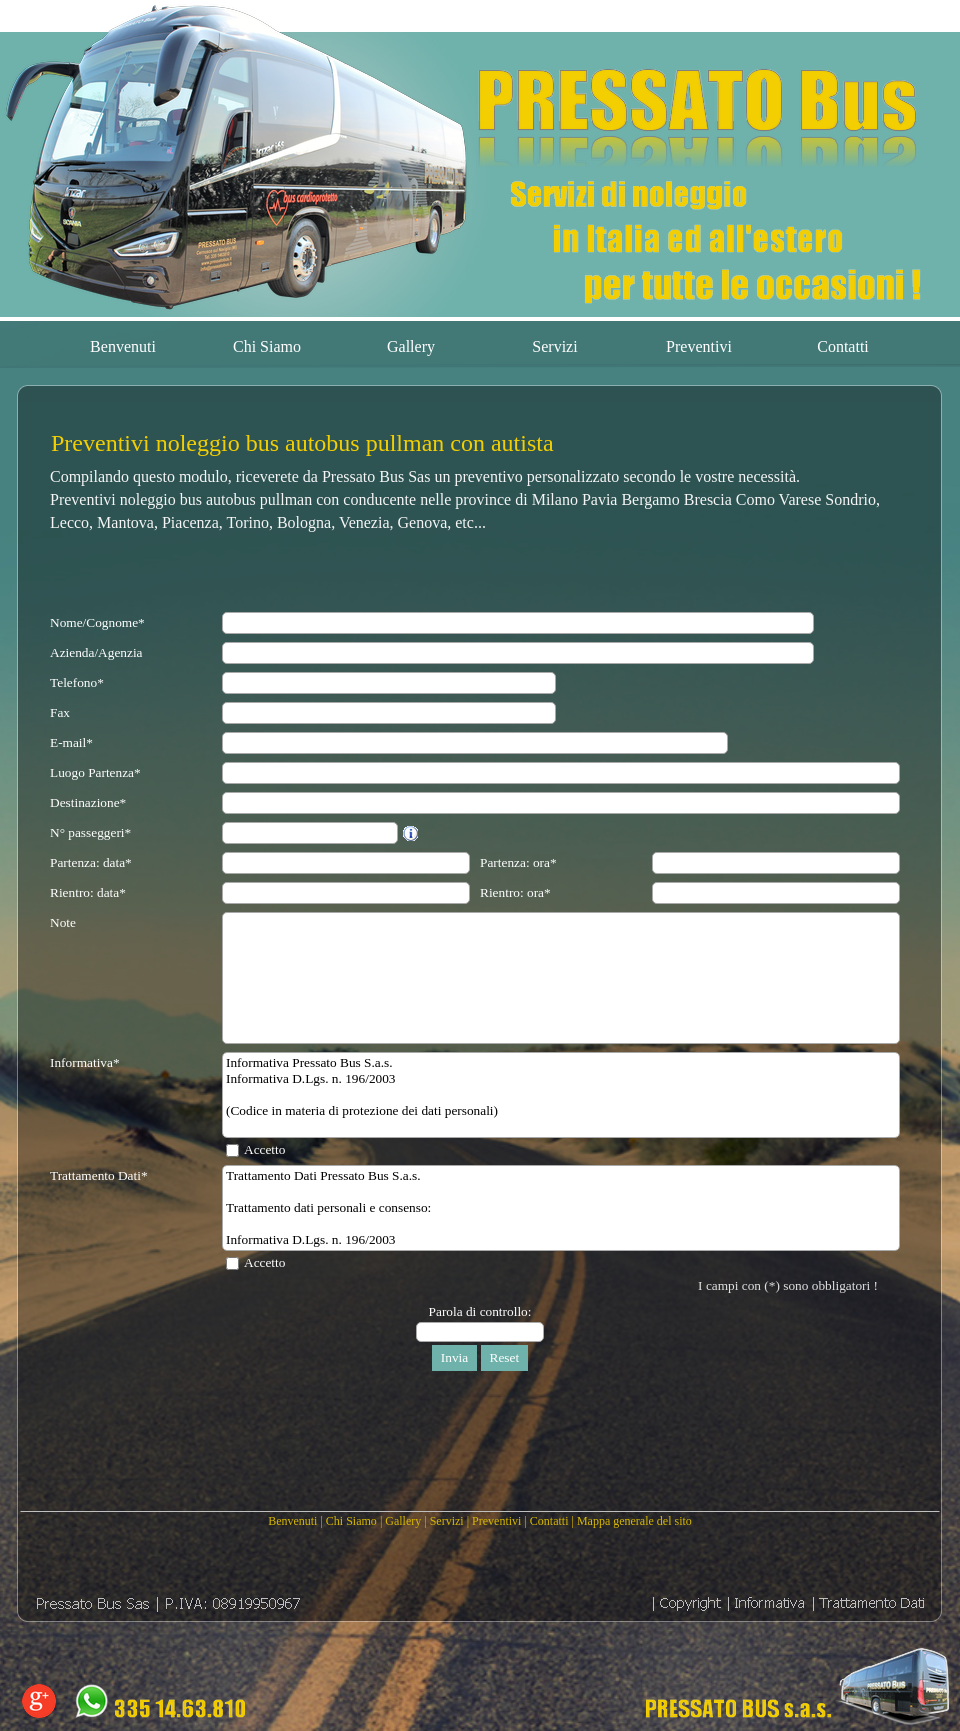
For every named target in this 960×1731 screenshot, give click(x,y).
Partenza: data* (91, 862)
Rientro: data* (88, 892)
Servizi (447, 1521)
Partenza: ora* (518, 862)
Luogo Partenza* (95, 772)
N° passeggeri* (90, 832)
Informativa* (85, 1062)
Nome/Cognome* (97, 622)
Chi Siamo (351, 1521)
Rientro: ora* (515, 892)
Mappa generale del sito (634, 1521)
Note (63, 922)
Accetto (264, 1149)
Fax (60, 712)
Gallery (403, 1521)
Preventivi (496, 1521)
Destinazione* (88, 802)
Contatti (549, 1521)
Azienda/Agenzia (96, 652)
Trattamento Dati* (99, 1175)
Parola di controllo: (480, 1311)
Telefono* (77, 682)
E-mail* (71, 742)
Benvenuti (292, 1521)
